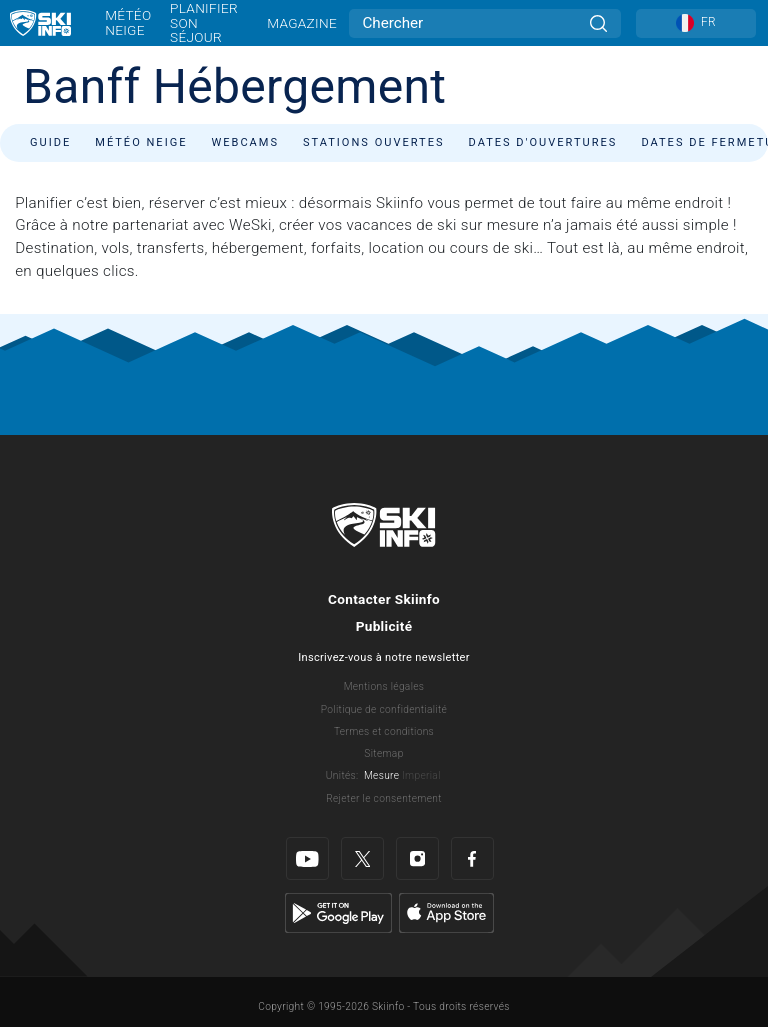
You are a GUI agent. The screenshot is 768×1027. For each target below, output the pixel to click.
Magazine (302, 23)
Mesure (381, 775)
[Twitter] (362, 858)
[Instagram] (417, 858)
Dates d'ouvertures (543, 142)
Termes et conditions (384, 731)
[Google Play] (338, 912)
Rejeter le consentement (384, 798)
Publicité (384, 626)
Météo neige (128, 22)
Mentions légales (384, 686)
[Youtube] (307, 858)
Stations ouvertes (374, 142)
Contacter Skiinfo (384, 599)
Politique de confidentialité (384, 709)
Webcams (245, 142)
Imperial (421, 775)
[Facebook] (472, 858)
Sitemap (383, 753)
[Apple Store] (446, 912)
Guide (50, 142)
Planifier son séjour (204, 22)
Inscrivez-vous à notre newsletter (384, 657)
